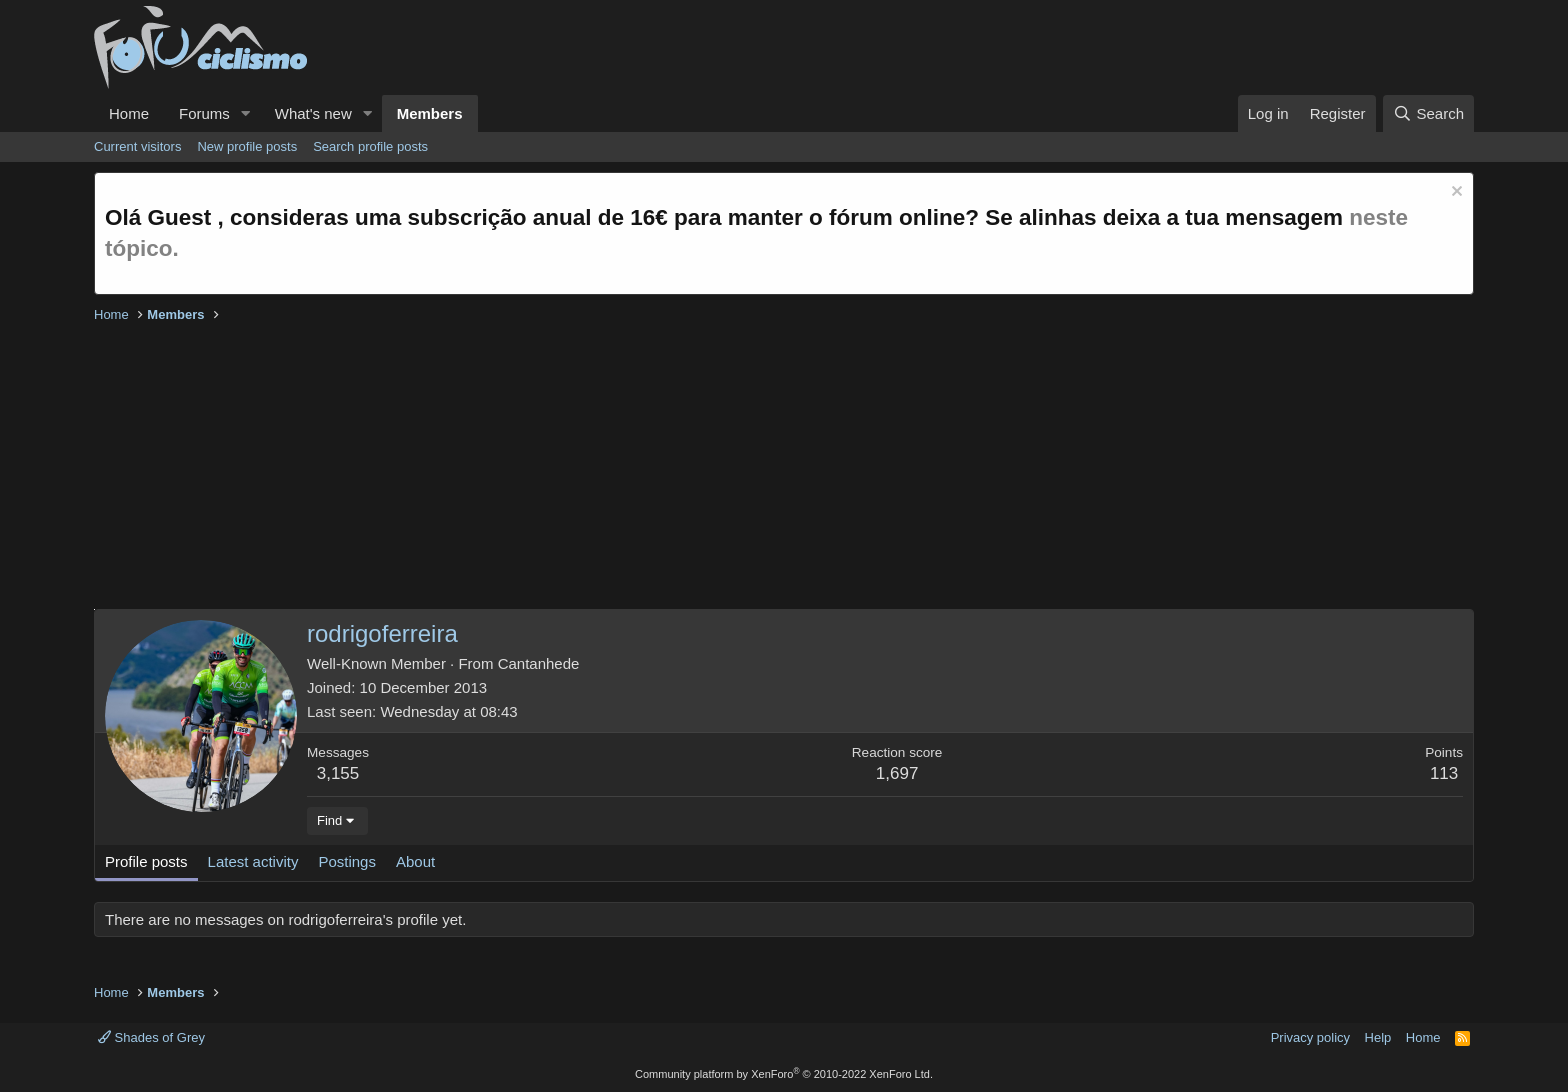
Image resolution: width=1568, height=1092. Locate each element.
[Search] (1428, 113)
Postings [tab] (347, 861)
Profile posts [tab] (146, 861)
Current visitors (137, 146)
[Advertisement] (694, 469)
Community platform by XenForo (784, 1074)
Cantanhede (539, 663)
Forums (204, 113)
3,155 (338, 773)
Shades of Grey (151, 1037)
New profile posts (247, 146)
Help (1378, 1037)
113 (1444, 773)
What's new (313, 113)
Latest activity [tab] (253, 861)
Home (129, 113)
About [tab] (415, 861)
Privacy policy (1310, 1037)
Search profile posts (370, 146)
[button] (246, 113)
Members (430, 113)
